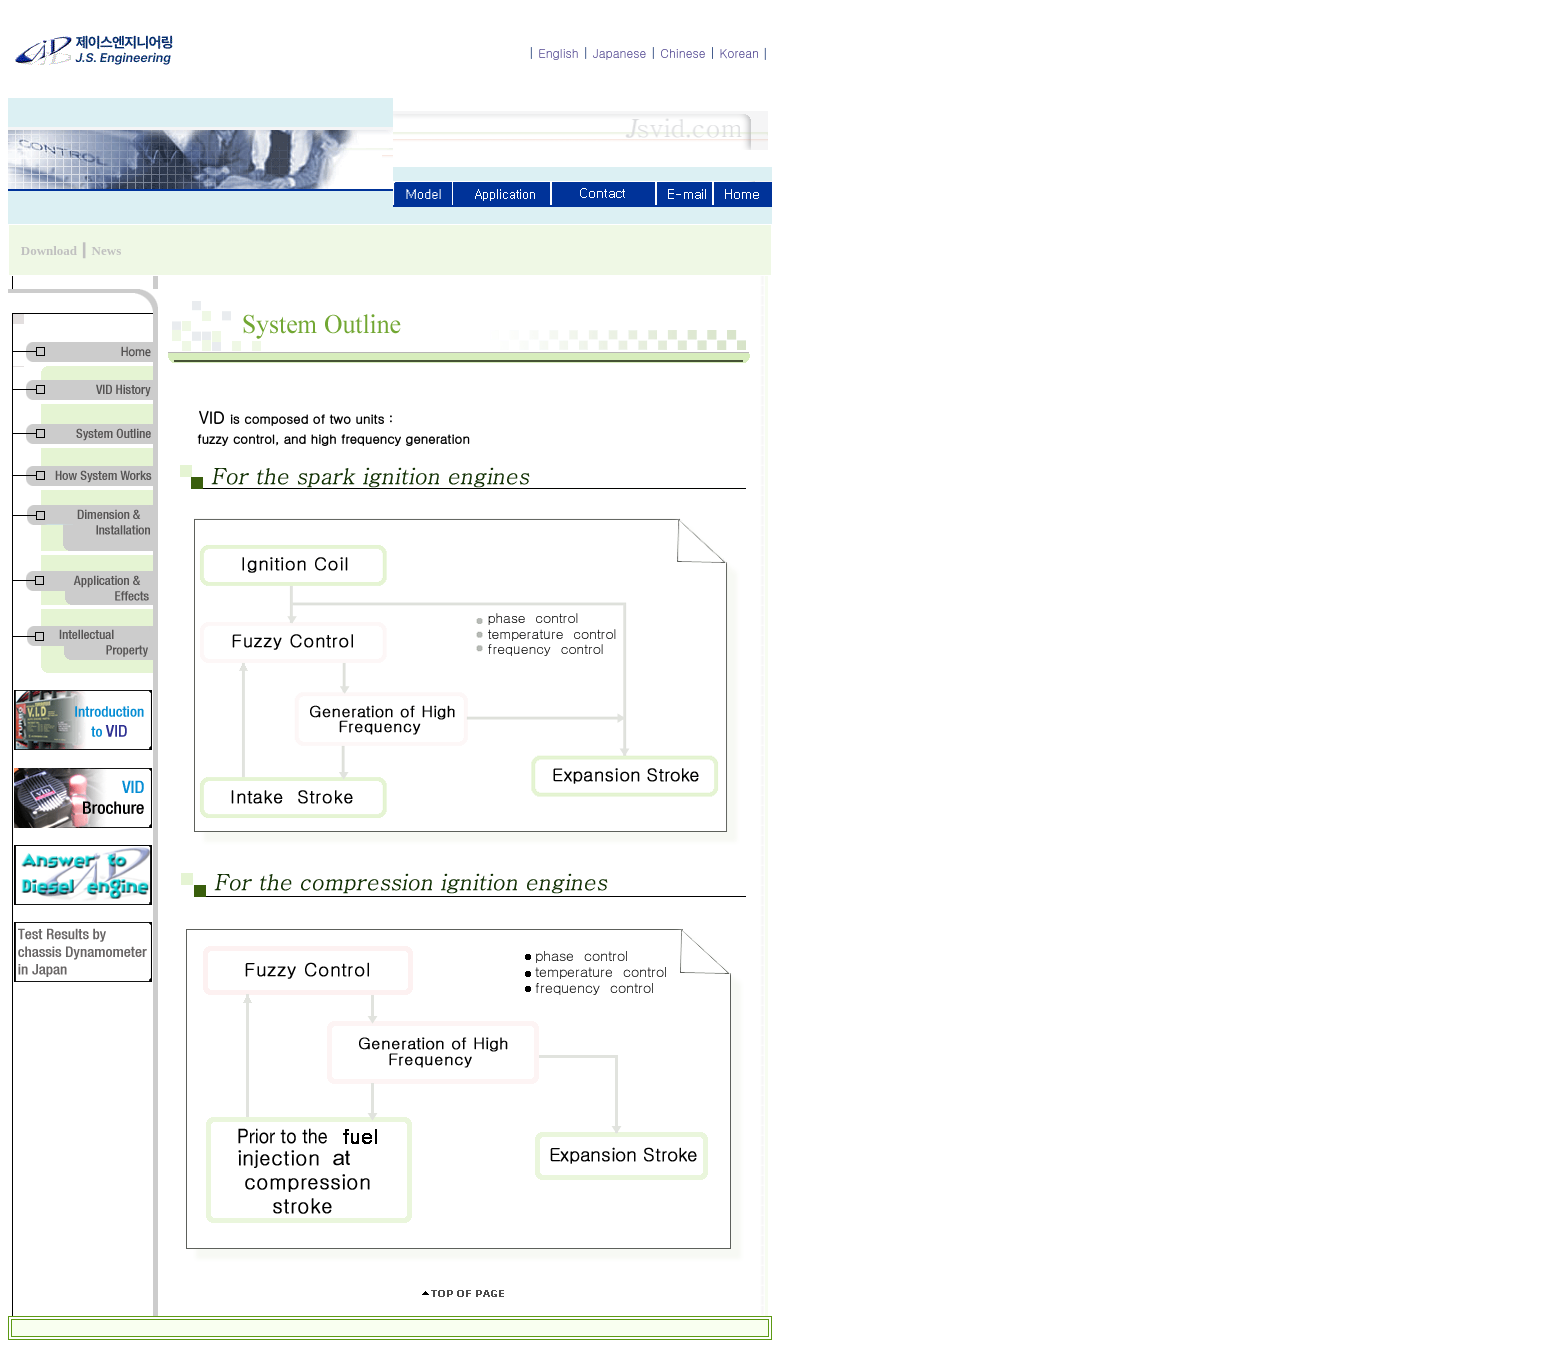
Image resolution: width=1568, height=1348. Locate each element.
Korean (739, 52)
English (558, 52)
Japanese (620, 52)
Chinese (682, 52)
